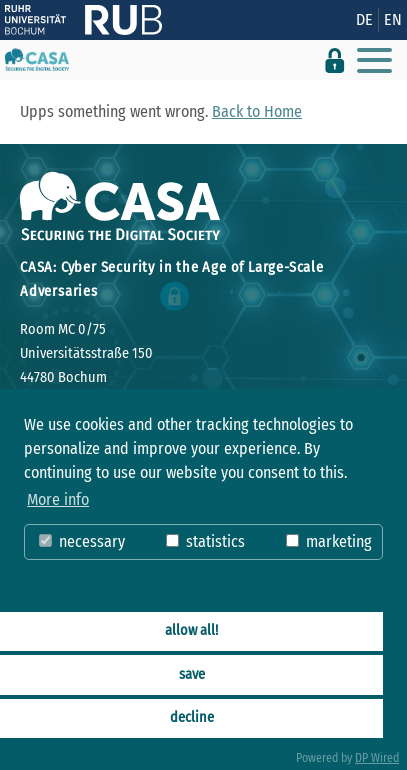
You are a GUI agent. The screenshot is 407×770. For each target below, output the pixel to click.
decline (192, 717)
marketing (329, 541)
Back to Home (257, 111)
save (192, 674)
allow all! (191, 630)
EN (393, 19)
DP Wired (377, 758)
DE (364, 19)
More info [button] (58, 499)
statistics (205, 541)
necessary (82, 541)
